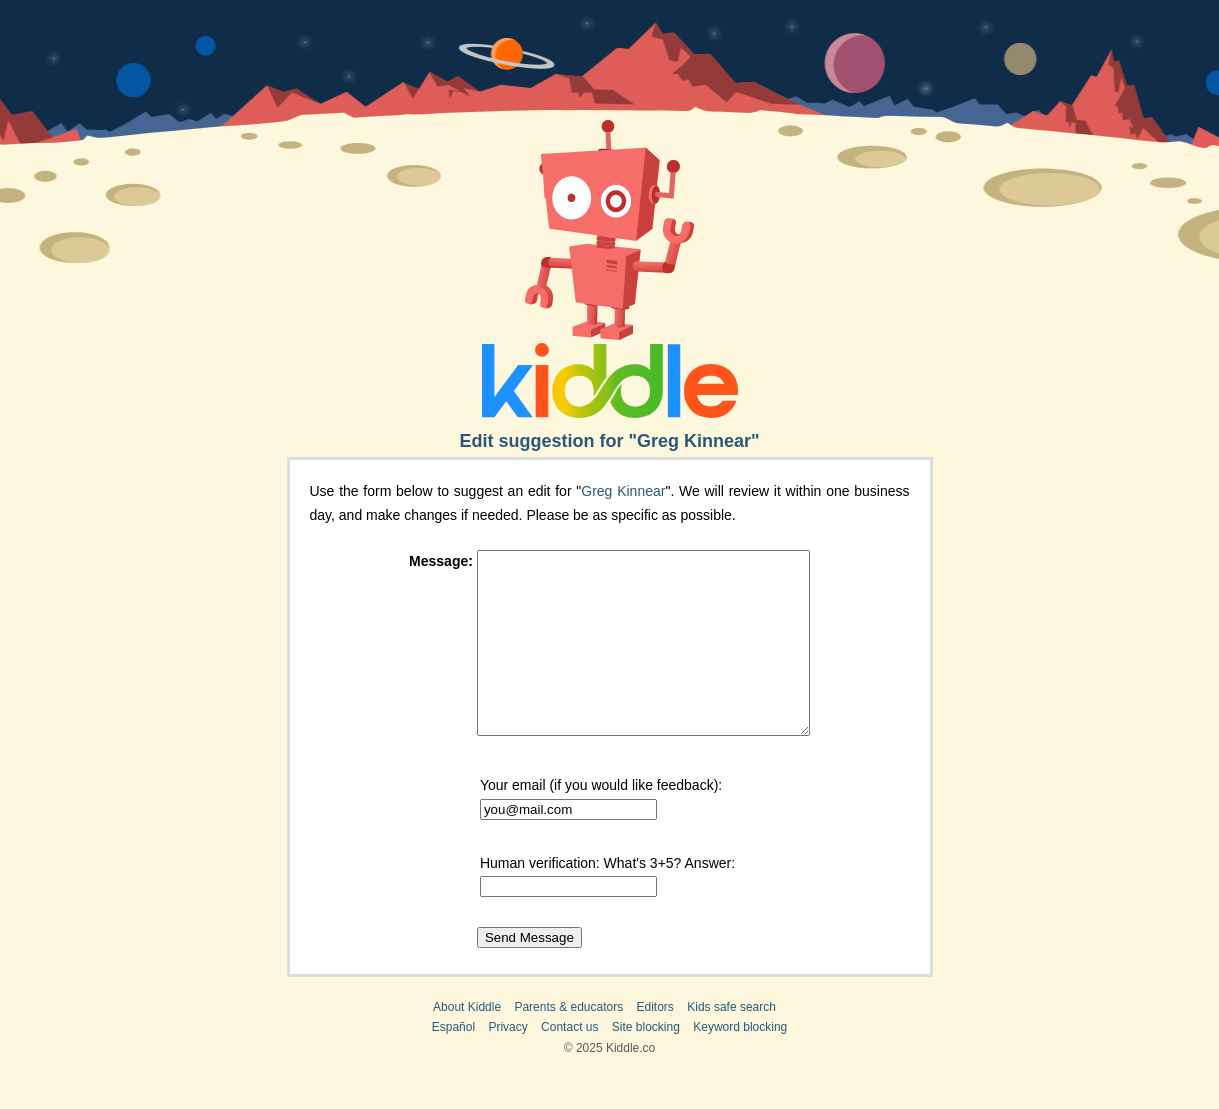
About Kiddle (467, 1043)
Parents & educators (568, 1043)
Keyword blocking (740, 1063)
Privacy (507, 1063)
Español (453, 1063)
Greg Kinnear (623, 491)
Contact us (569, 1063)
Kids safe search (731, 1043)
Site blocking (646, 1063)
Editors (655, 1043)
